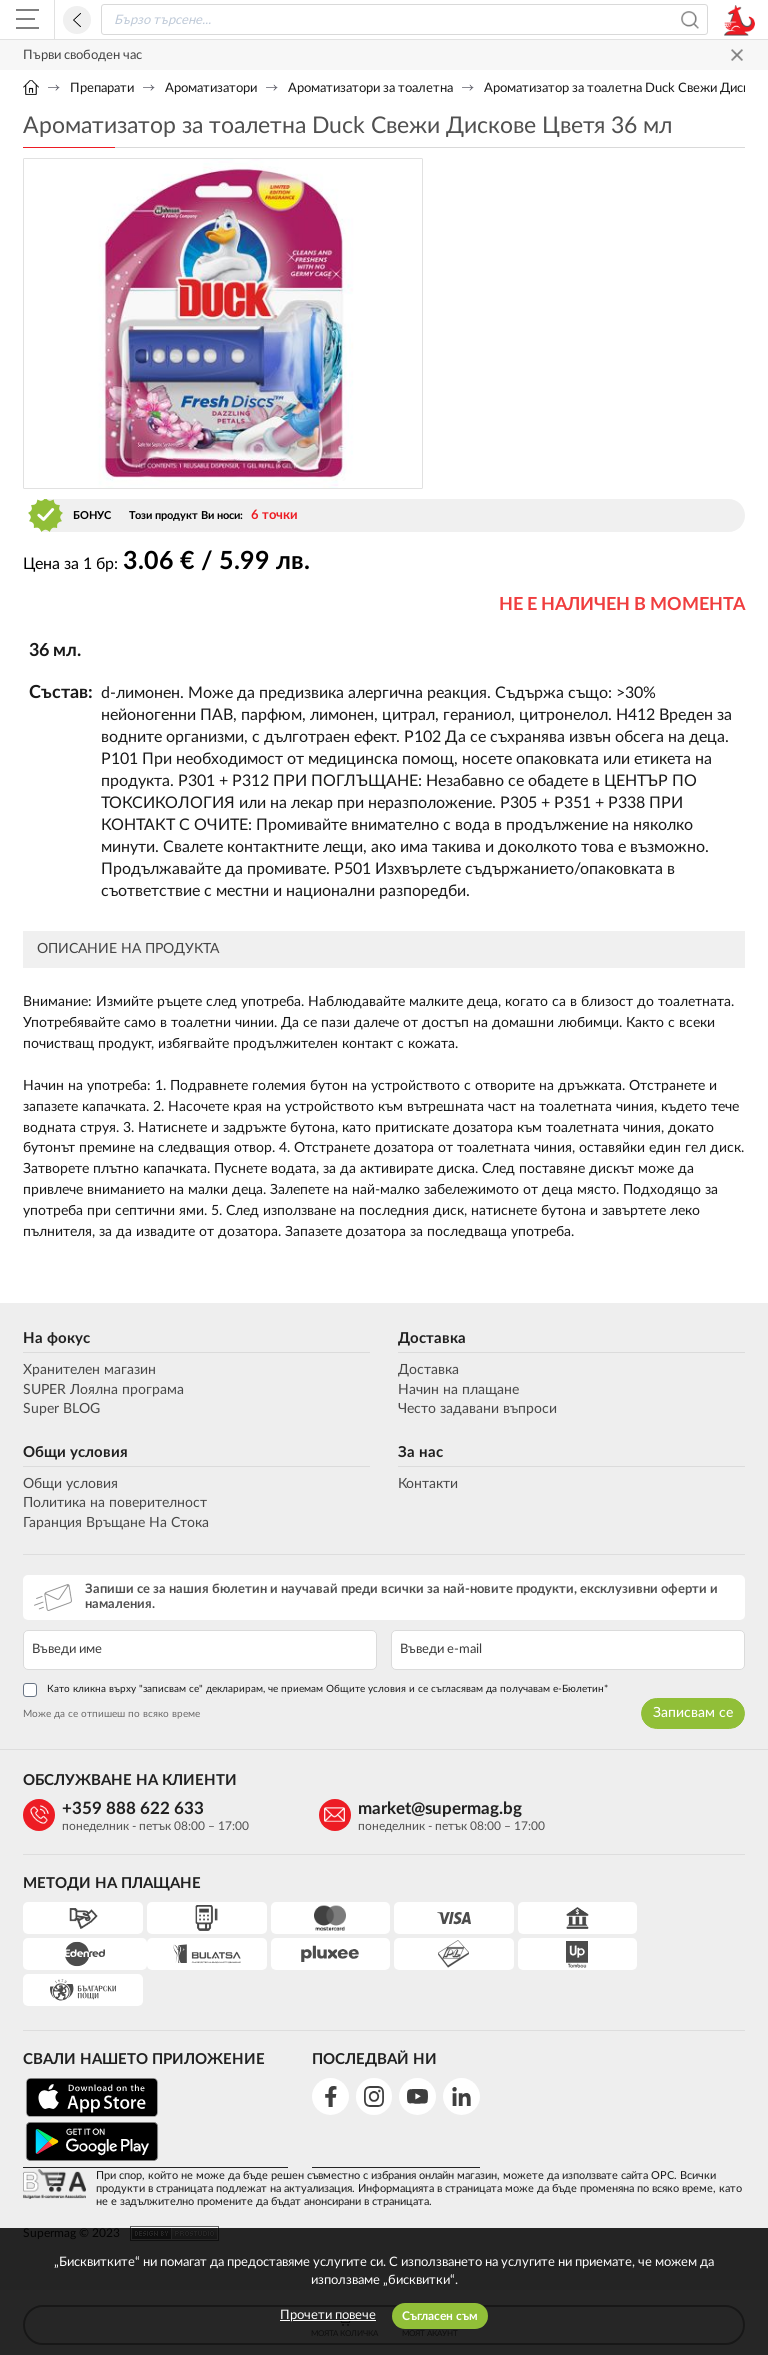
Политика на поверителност (115, 1505)
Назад (77, 20)
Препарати (102, 88)
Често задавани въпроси (477, 1410)
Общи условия (75, 1453)
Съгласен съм (440, 2316)
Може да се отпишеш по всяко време (111, 1715)
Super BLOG (61, 1410)
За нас (420, 1453)
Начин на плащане (458, 1391)
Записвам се (693, 1714)
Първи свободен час (82, 55)
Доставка (432, 1339)
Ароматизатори (211, 88)
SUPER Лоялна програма (103, 1391)
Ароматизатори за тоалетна (370, 88)
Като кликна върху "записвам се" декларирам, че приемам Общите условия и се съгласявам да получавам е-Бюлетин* (315, 1691)
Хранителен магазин (89, 1371)
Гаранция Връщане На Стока (116, 1524)
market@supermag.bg (414, 1809)
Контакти (428, 1485)
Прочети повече (328, 2315)
